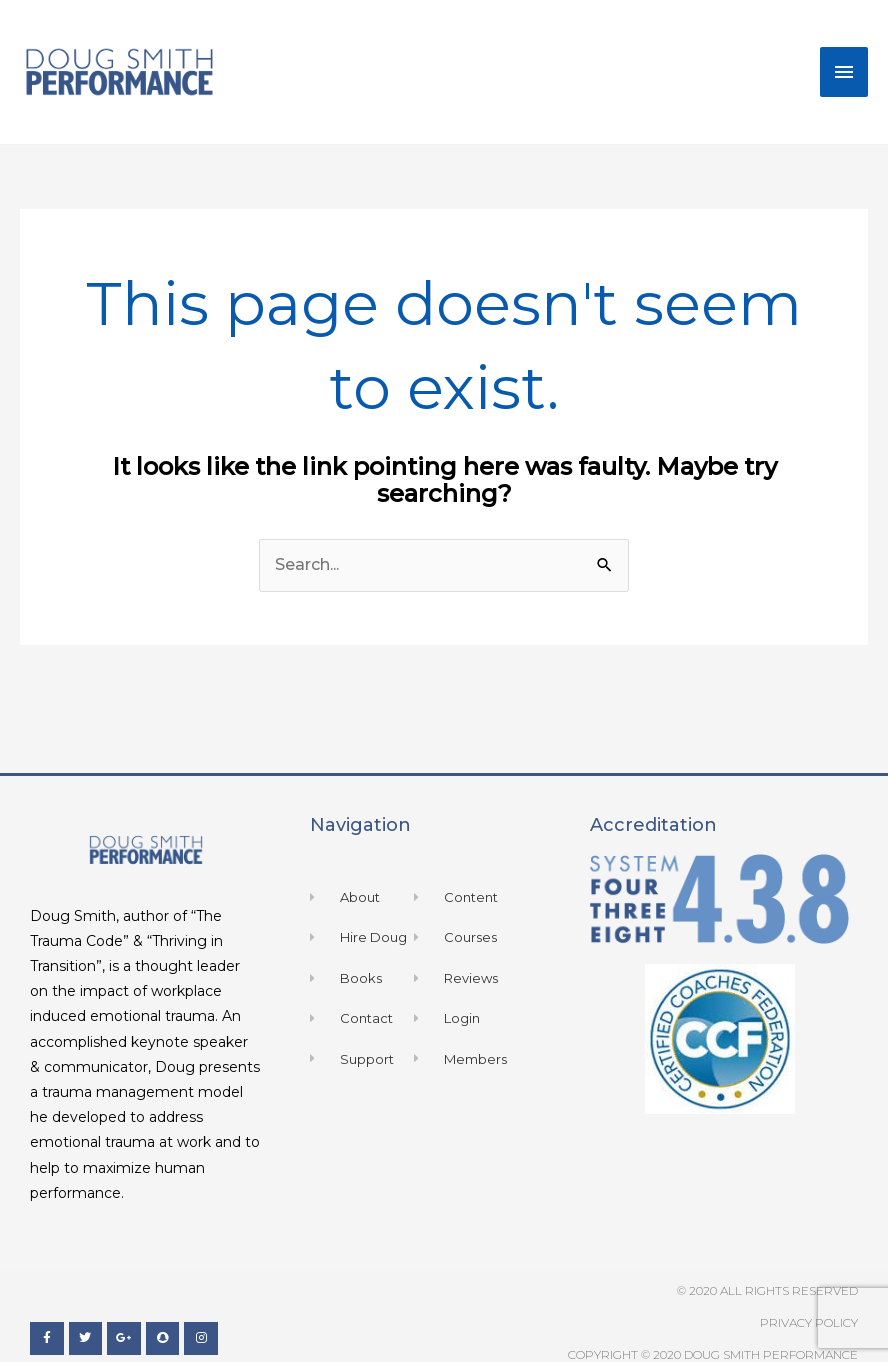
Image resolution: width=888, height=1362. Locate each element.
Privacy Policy (809, 1322)
